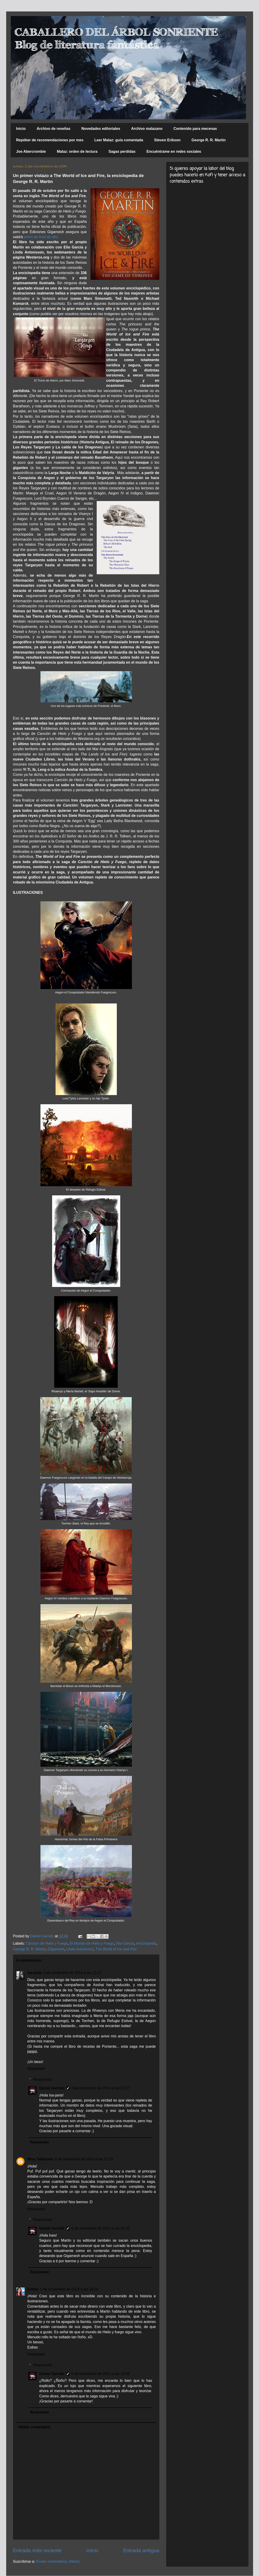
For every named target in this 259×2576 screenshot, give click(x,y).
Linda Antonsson (79, 1949)
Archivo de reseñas (53, 129)
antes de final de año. (41, 237)
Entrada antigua (141, 2550)
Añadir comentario (34, 2427)
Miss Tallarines (40, 2159)
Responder (36, 2069)
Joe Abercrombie (31, 151)
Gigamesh (56, 1949)
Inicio (21, 129)
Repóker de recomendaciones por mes (49, 140)
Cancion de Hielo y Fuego (47, 1943)
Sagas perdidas (121, 151)
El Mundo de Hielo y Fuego (92, 1943)
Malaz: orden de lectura (77, 151)
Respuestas (42, 2079)
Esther (33, 2289)
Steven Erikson (167, 140)
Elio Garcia (125, 1943)
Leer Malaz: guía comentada (118, 140)
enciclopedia (146, 1943)
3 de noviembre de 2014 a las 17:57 (100, 2088)
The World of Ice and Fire (115, 1949)
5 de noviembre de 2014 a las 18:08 (100, 2374)
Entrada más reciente (37, 2550)
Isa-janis (34, 1973)
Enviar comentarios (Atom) (57, 2561)
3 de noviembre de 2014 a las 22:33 (84, 2159)
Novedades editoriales (100, 129)
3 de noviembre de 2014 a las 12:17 (72, 1973)
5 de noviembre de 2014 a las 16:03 (69, 2289)
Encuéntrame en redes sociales (174, 151)
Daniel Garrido (51, 2088)
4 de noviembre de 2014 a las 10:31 (100, 2228)
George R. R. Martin (209, 140)
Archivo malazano (147, 129)
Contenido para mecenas (195, 129)
